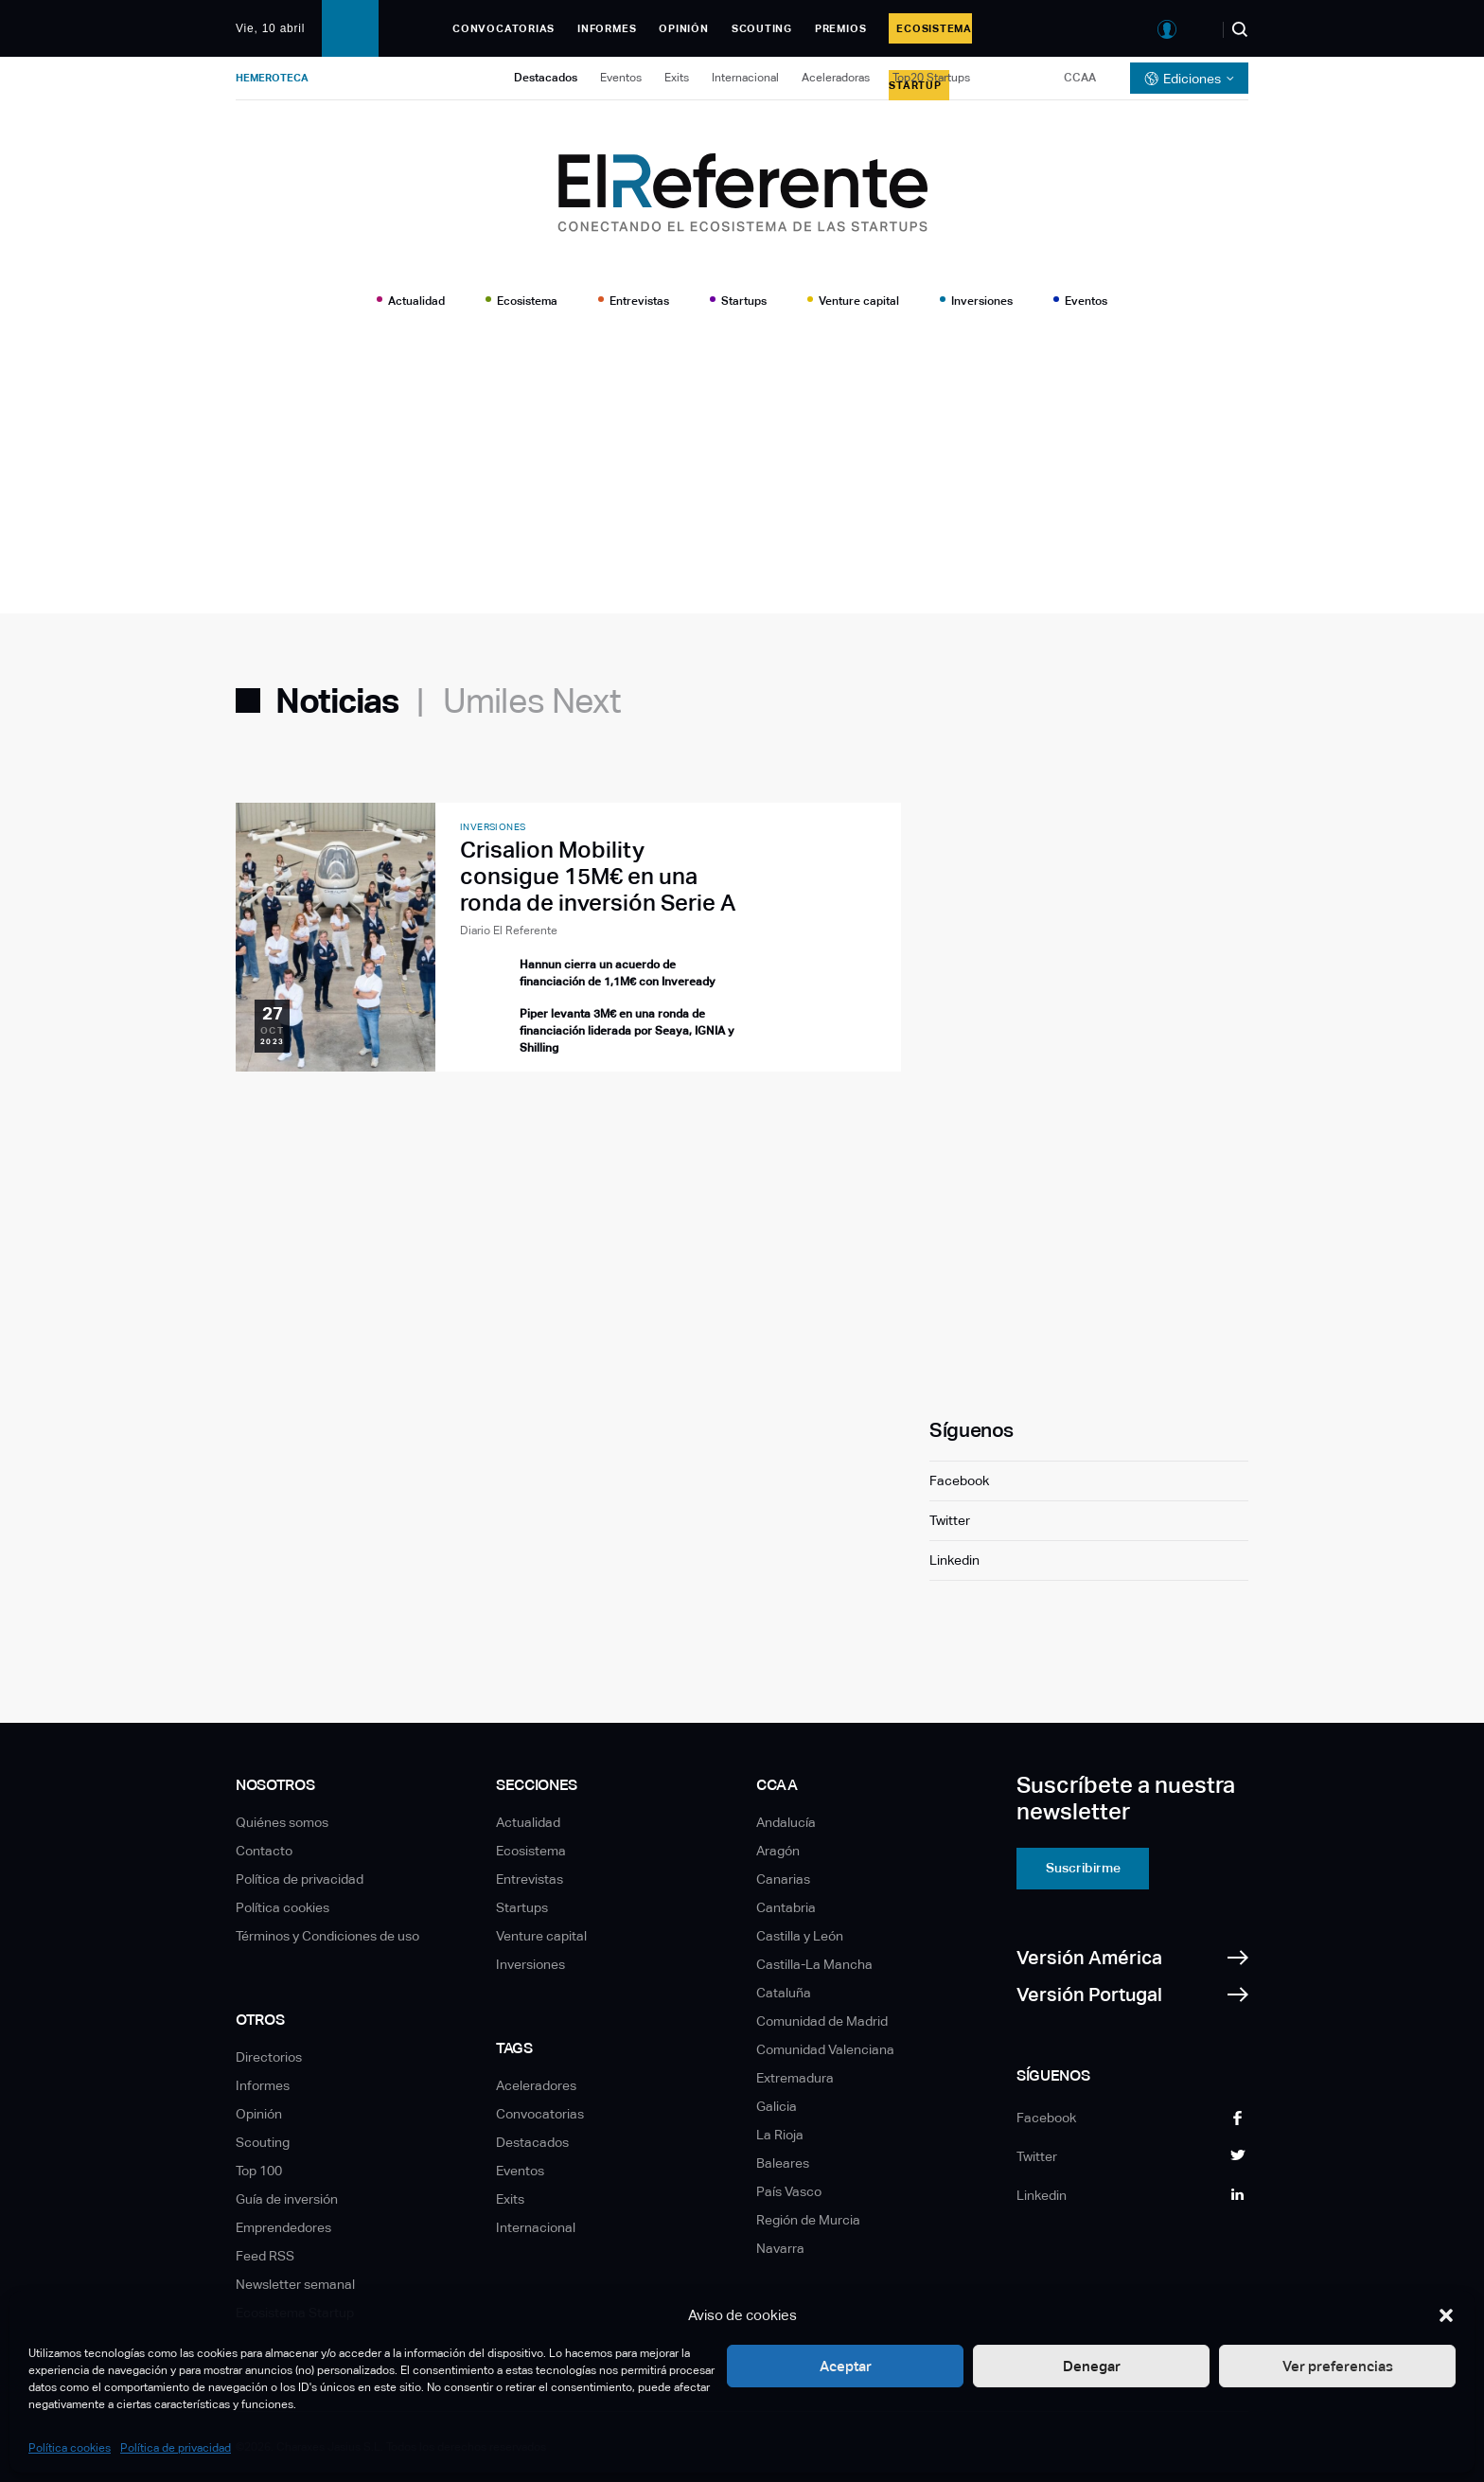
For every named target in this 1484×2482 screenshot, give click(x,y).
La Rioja (780, 2134)
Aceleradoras (836, 77)
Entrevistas (639, 301)
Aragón (778, 1850)
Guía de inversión (287, 2199)
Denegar (1092, 2366)
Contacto (264, 1850)
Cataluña (783, 1992)
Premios (840, 28)
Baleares (782, 2163)
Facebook (959, 1480)
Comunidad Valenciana (825, 2049)
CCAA (1080, 77)
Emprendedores (283, 2227)
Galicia (776, 2106)
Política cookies (69, 2448)
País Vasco (789, 2191)
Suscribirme (1083, 1867)
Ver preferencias (1337, 2366)
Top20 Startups (931, 77)
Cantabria (786, 1907)
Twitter (949, 1520)
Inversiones (982, 301)
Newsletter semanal (295, 2284)
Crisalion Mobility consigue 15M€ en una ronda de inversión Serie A (597, 876)
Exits (676, 77)
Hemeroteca (272, 77)
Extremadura (795, 2077)
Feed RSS (265, 2255)
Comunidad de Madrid (822, 2021)
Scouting (762, 28)
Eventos (621, 77)
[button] (1446, 2315)
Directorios (269, 2057)
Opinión (683, 28)
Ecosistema (527, 301)
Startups (744, 301)
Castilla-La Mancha (814, 1964)
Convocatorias (503, 28)
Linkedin (954, 1560)
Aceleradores (536, 2085)
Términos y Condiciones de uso (327, 1935)
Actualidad (416, 301)
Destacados (545, 77)
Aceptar (846, 2366)
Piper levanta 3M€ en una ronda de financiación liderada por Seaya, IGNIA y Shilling (627, 1031)
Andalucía (786, 1822)
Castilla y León (799, 1935)
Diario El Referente (508, 930)
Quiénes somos (282, 1822)
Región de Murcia (808, 2219)
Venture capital (859, 301)
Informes (606, 28)
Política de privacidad (175, 2448)
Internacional (745, 77)
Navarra (780, 2248)
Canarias (783, 1879)
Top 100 (259, 2170)
